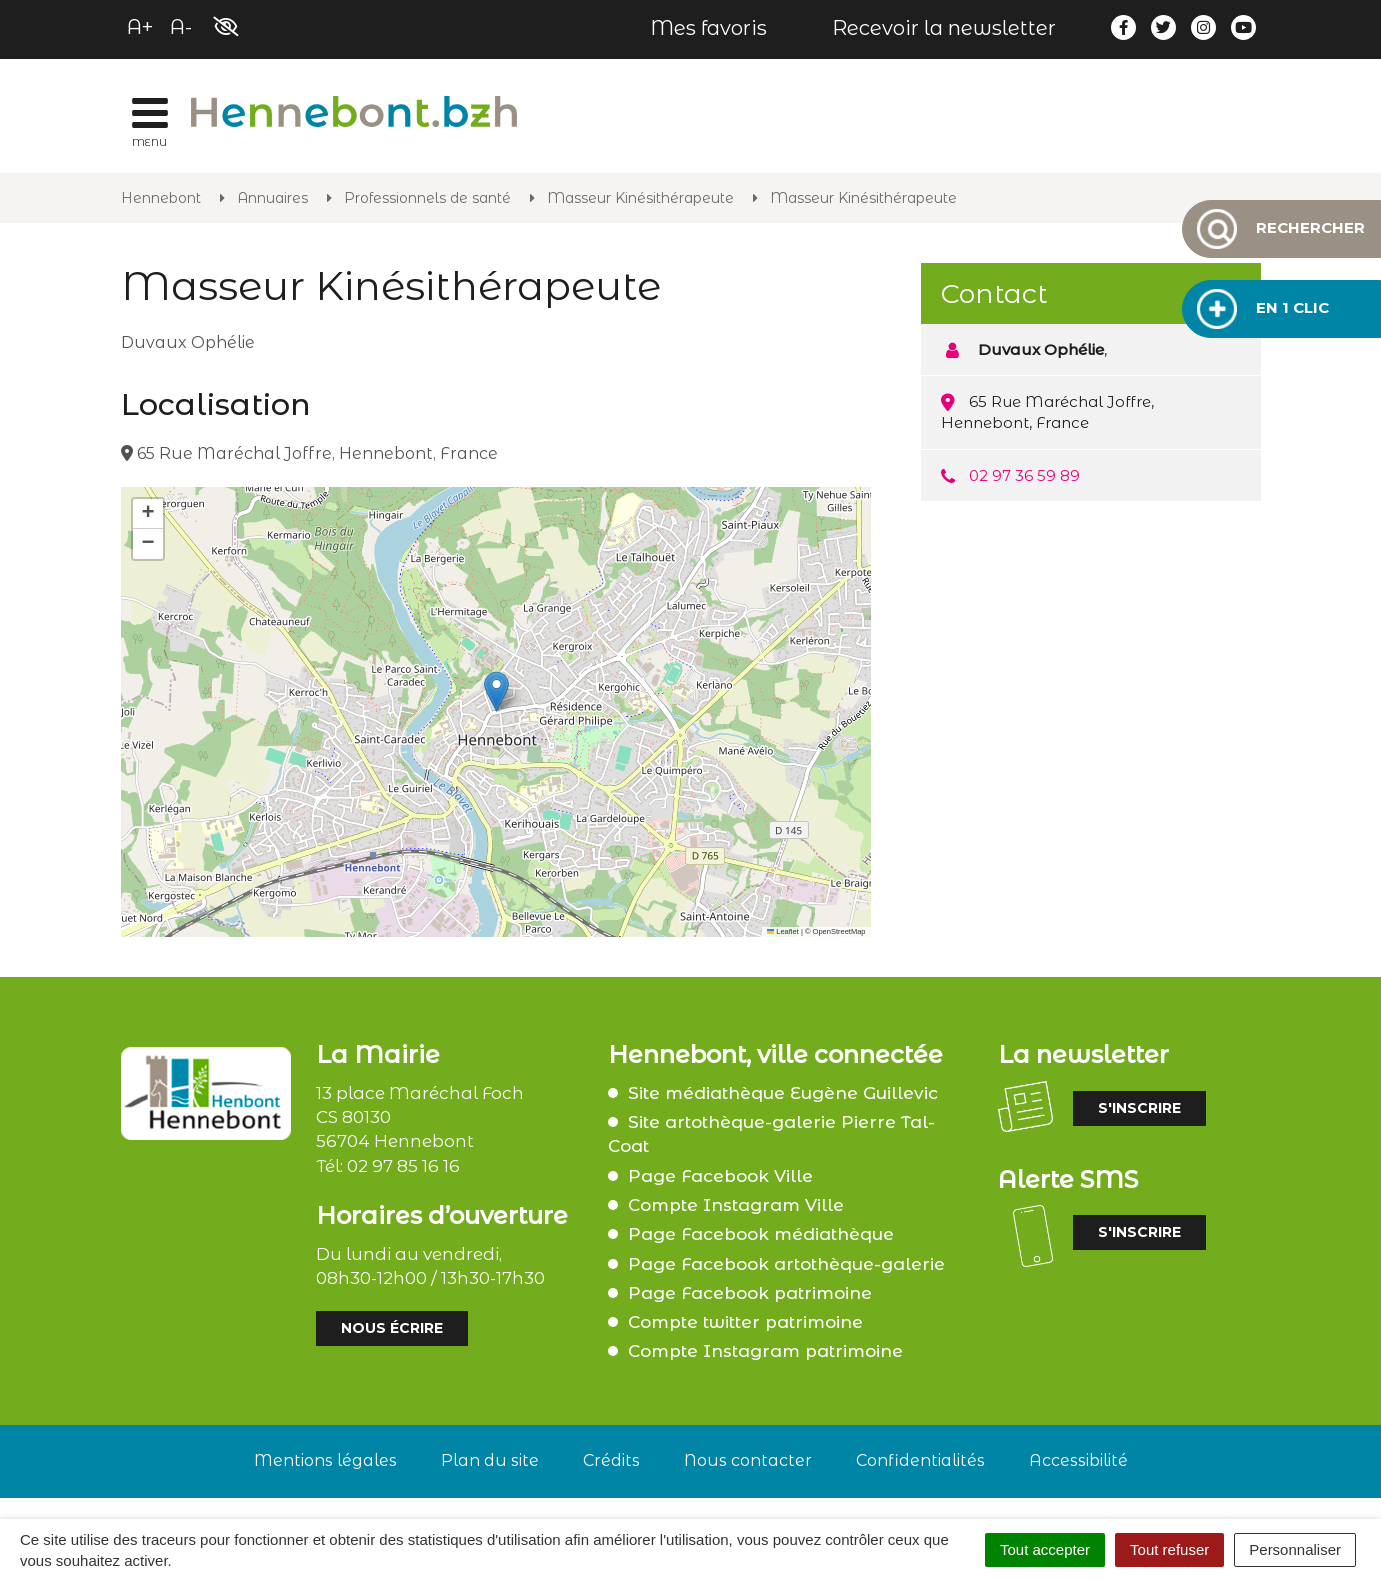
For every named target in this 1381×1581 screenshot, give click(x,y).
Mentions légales (325, 1460)
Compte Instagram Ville (736, 1205)
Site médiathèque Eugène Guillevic (783, 1093)
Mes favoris (708, 28)
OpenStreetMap (839, 931)
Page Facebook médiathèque (761, 1234)
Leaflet (783, 931)
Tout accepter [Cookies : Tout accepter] (1045, 1549)
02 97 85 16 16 (403, 1166)
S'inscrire (1139, 1108)
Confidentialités (920, 1460)
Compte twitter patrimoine (745, 1322)
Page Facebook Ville (720, 1176)
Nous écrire (392, 1328)
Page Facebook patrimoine (750, 1293)
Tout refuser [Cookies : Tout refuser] (1169, 1549)
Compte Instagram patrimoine (765, 1351)
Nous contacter (748, 1460)
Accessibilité (1078, 1460)
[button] (496, 691)
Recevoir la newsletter (944, 28)
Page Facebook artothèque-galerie (786, 1264)
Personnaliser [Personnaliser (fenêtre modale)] (1295, 1549)
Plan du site (490, 1460)
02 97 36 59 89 (1024, 475)
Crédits (611, 1460)
